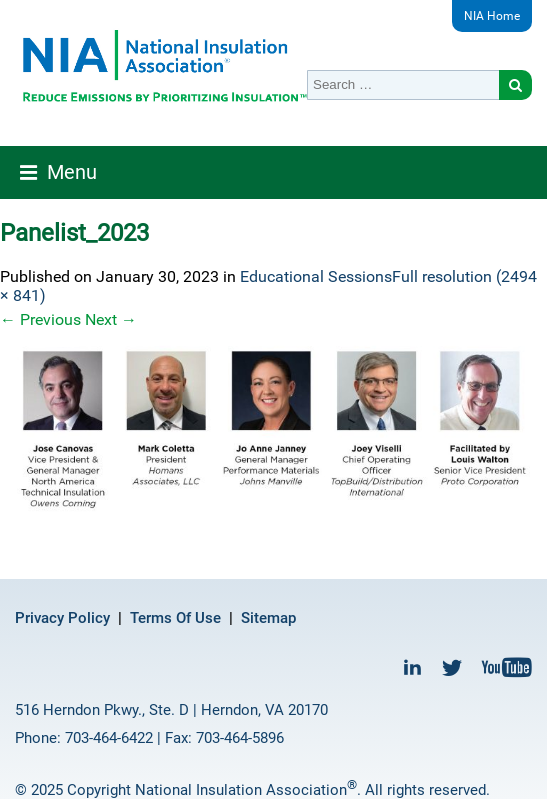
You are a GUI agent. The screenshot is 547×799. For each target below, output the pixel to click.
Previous (40, 319)
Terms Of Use (175, 618)
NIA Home (492, 16)
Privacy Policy (62, 618)
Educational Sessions (316, 276)
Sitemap (268, 618)
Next (111, 319)
